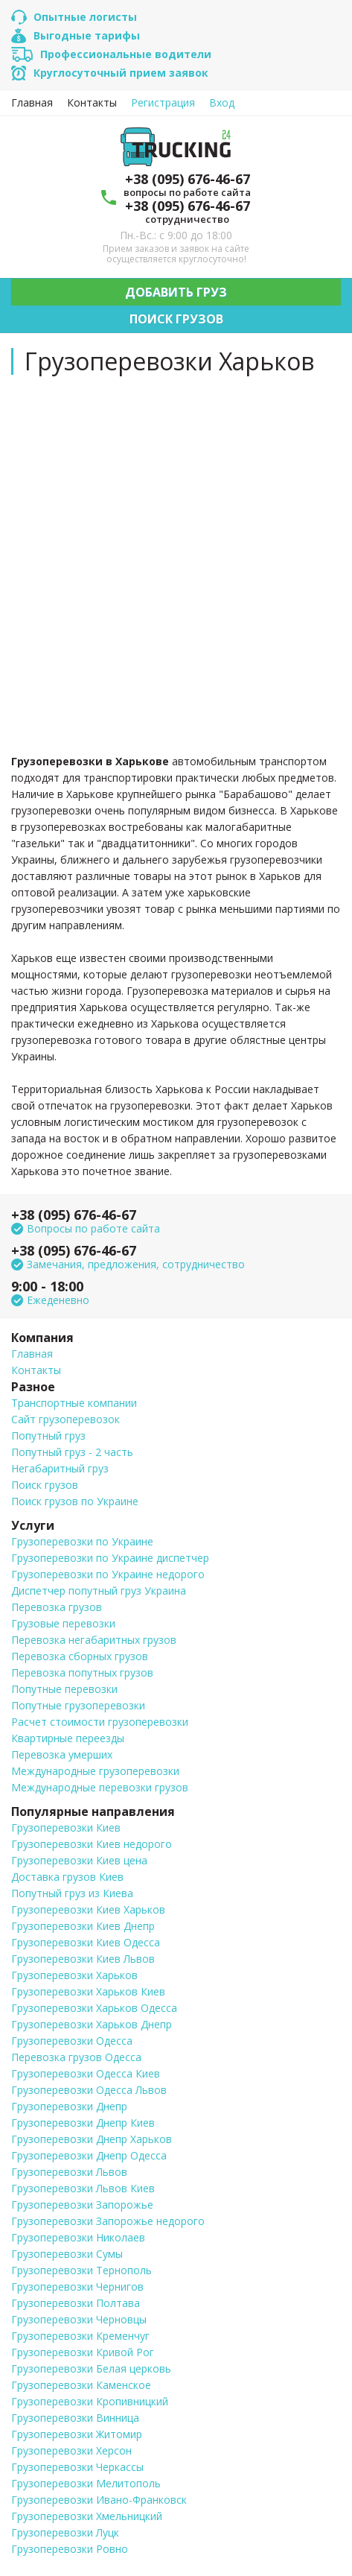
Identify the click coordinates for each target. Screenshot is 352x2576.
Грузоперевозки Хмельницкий (86, 2516)
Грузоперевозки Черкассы (77, 2467)
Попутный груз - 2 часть (72, 1452)
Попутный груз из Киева (72, 1893)
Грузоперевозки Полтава (75, 2303)
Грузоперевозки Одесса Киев (85, 2073)
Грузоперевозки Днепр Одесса (89, 2155)
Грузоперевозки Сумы (67, 2254)
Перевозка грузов (56, 1607)
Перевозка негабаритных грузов (93, 1640)
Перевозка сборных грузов (79, 1656)
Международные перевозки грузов (99, 1787)
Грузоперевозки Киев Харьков (88, 1909)
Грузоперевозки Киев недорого (91, 1844)
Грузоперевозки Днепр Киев (83, 2122)
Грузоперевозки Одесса (71, 2041)
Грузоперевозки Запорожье (82, 2204)
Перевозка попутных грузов (82, 1672)
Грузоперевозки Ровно (69, 2549)
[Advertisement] (176, 562)
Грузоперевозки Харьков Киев (88, 1991)
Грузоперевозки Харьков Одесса (94, 2008)
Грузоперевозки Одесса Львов (89, 2090)
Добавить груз (176, 292)
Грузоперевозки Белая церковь (91, 2368)
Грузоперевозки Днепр (69, 2106)
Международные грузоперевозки (95, 1771)
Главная (32, 103)
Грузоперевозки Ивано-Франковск (99, 2500)
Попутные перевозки (64, 1689)
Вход (221, 103)
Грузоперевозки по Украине (82, 1541)
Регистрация (163, 103)
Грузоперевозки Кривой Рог (82, 2352)
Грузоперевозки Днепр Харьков (91, 2139)
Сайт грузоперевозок (65, 1419)
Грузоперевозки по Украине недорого (108, 1574)
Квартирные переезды (67, 1738)
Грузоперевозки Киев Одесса (85, 1942)
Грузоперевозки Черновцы (79, 2319)
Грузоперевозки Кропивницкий (89, 2401)
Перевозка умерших (61, 1754)
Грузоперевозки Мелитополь (86, 2483)
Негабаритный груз (60, 1468)
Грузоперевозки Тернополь (81, 2270)
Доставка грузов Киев (67, 1877)
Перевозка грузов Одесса (76, 2057)
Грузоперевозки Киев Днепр (83, 1926)
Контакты (92, 103)
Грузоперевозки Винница (75, 2418)
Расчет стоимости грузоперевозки (99, 1722)
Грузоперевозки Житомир (76, 2434)
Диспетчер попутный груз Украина (98, 1590)
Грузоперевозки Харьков (74, 1975)
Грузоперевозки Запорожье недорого (108, 2221)
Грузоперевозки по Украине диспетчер (110, 1558)
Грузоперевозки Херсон (71, 2450)
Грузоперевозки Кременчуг (80, 2336)
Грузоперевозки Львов (69, 2172)
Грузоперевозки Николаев (78, 2237)
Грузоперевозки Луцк (65, 2532)
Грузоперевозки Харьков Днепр (91, 2024)
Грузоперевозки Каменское (81, 2385)
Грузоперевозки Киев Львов (83, 1959)
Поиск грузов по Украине (74, 1501)
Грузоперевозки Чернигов (77, 2286)
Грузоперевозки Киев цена (79, 1860)
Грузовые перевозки (63, 1623)
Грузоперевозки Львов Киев (83, 2188)
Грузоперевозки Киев (66, 1827)
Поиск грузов (176, 319)
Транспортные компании (74, 1403)
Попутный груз (48, 1435)
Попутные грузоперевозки (78, 1705)
